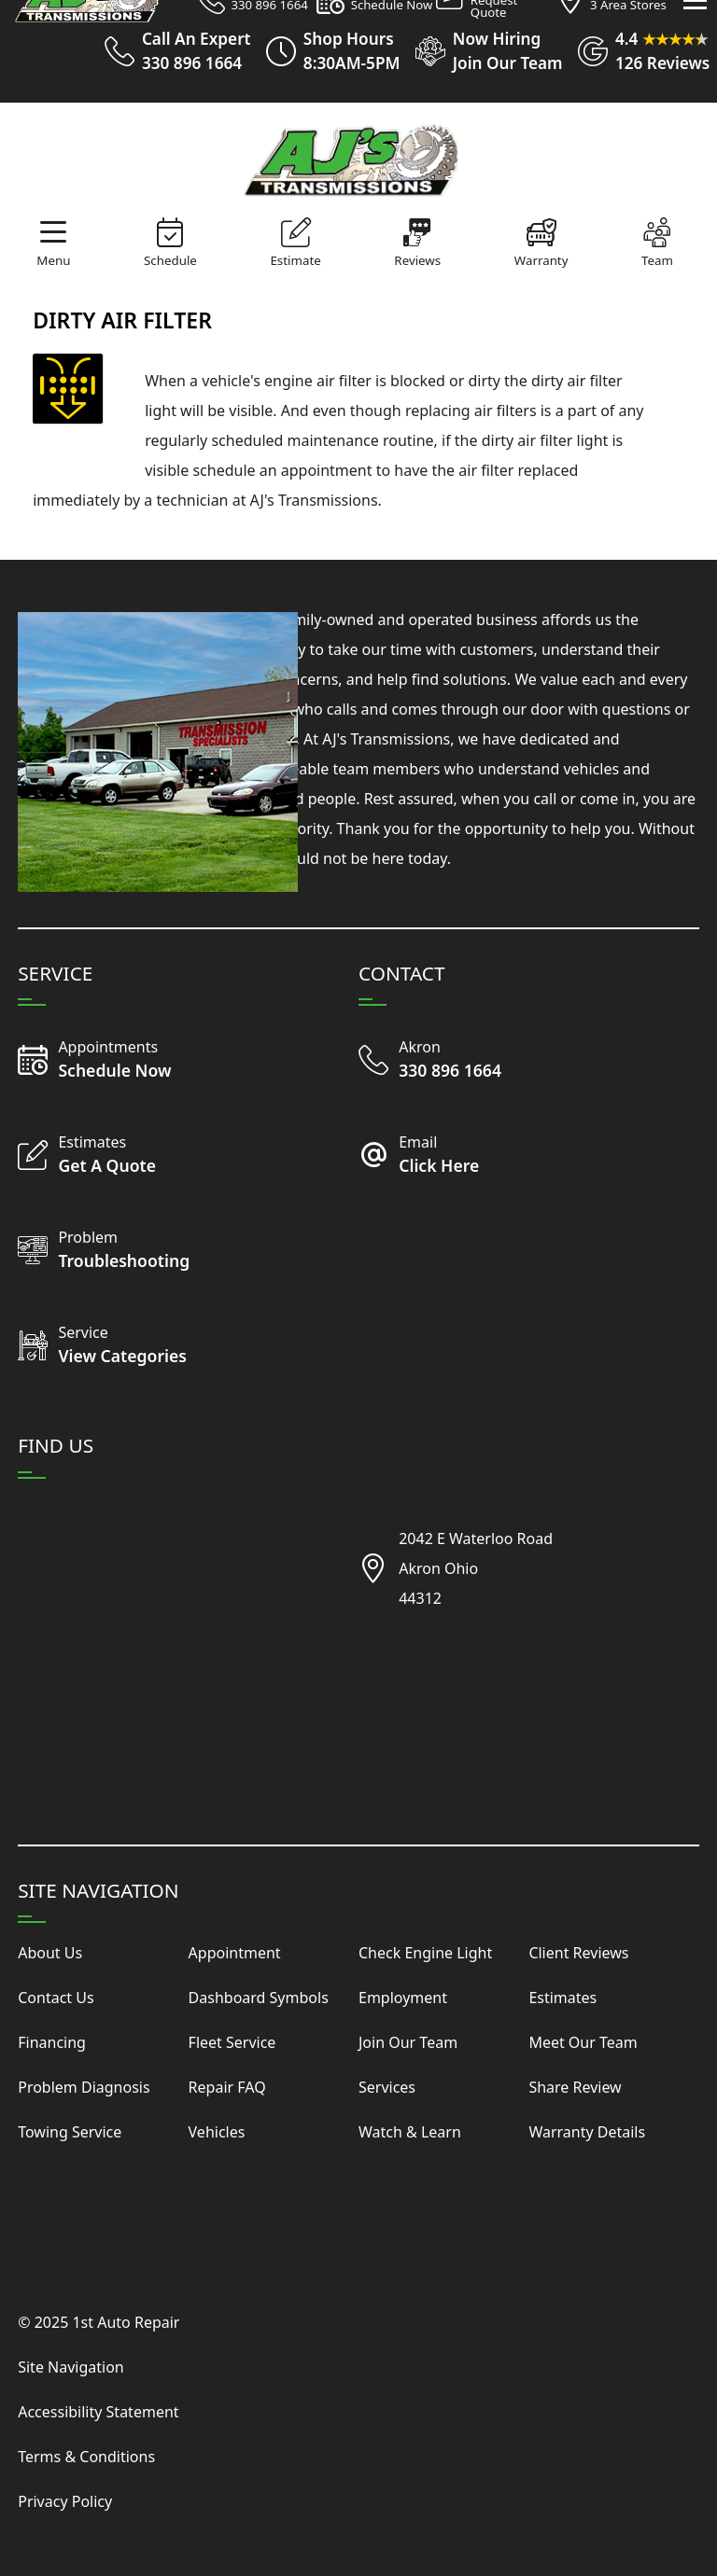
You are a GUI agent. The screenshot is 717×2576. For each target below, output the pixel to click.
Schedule (170, 260)
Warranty (541, 260)
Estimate (295, 260)
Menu (53, 260)
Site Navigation (71, 2367)
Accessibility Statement (98, 2412)
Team (657, 260)
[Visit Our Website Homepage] (354, 160)
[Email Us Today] (443, 1156)
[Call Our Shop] (443, 1061)
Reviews (417, 260)
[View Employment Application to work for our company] (481, 51)
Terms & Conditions (86, 2456)
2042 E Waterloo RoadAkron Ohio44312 (476, 1568)
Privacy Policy (65, 2501)
